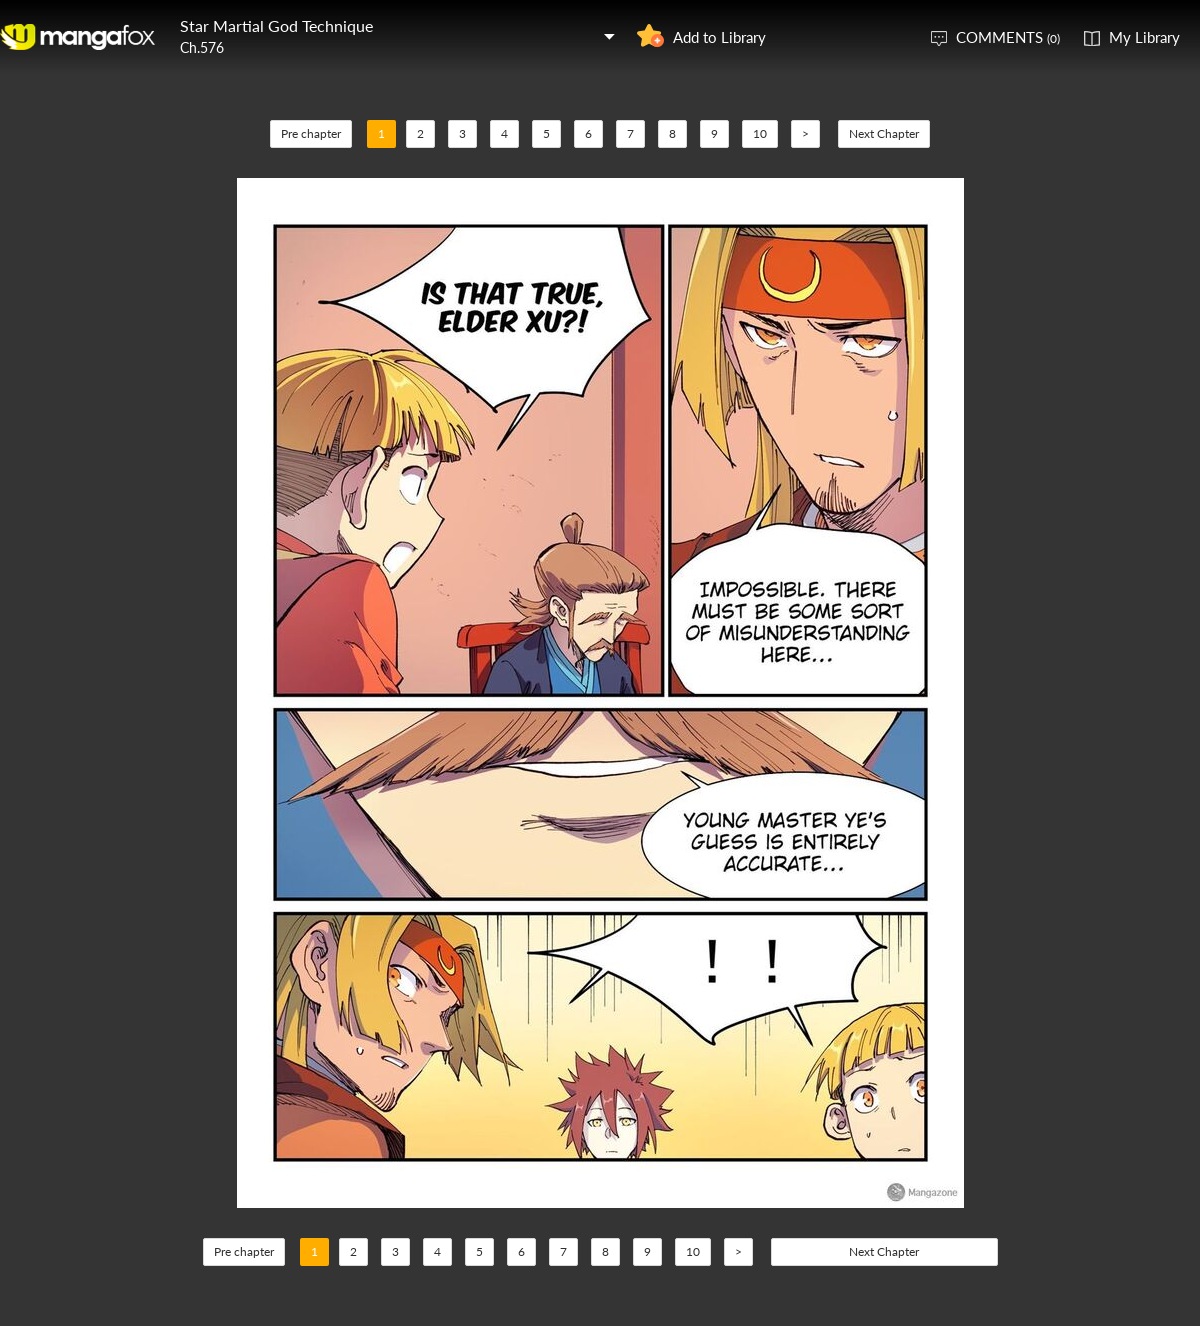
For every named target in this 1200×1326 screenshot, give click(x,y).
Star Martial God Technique (276, 25)
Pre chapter (311, 133)
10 (760, 133)
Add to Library (719, 37)
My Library (1144, 37)
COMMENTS (1008, 37)
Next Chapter (884, 133)
